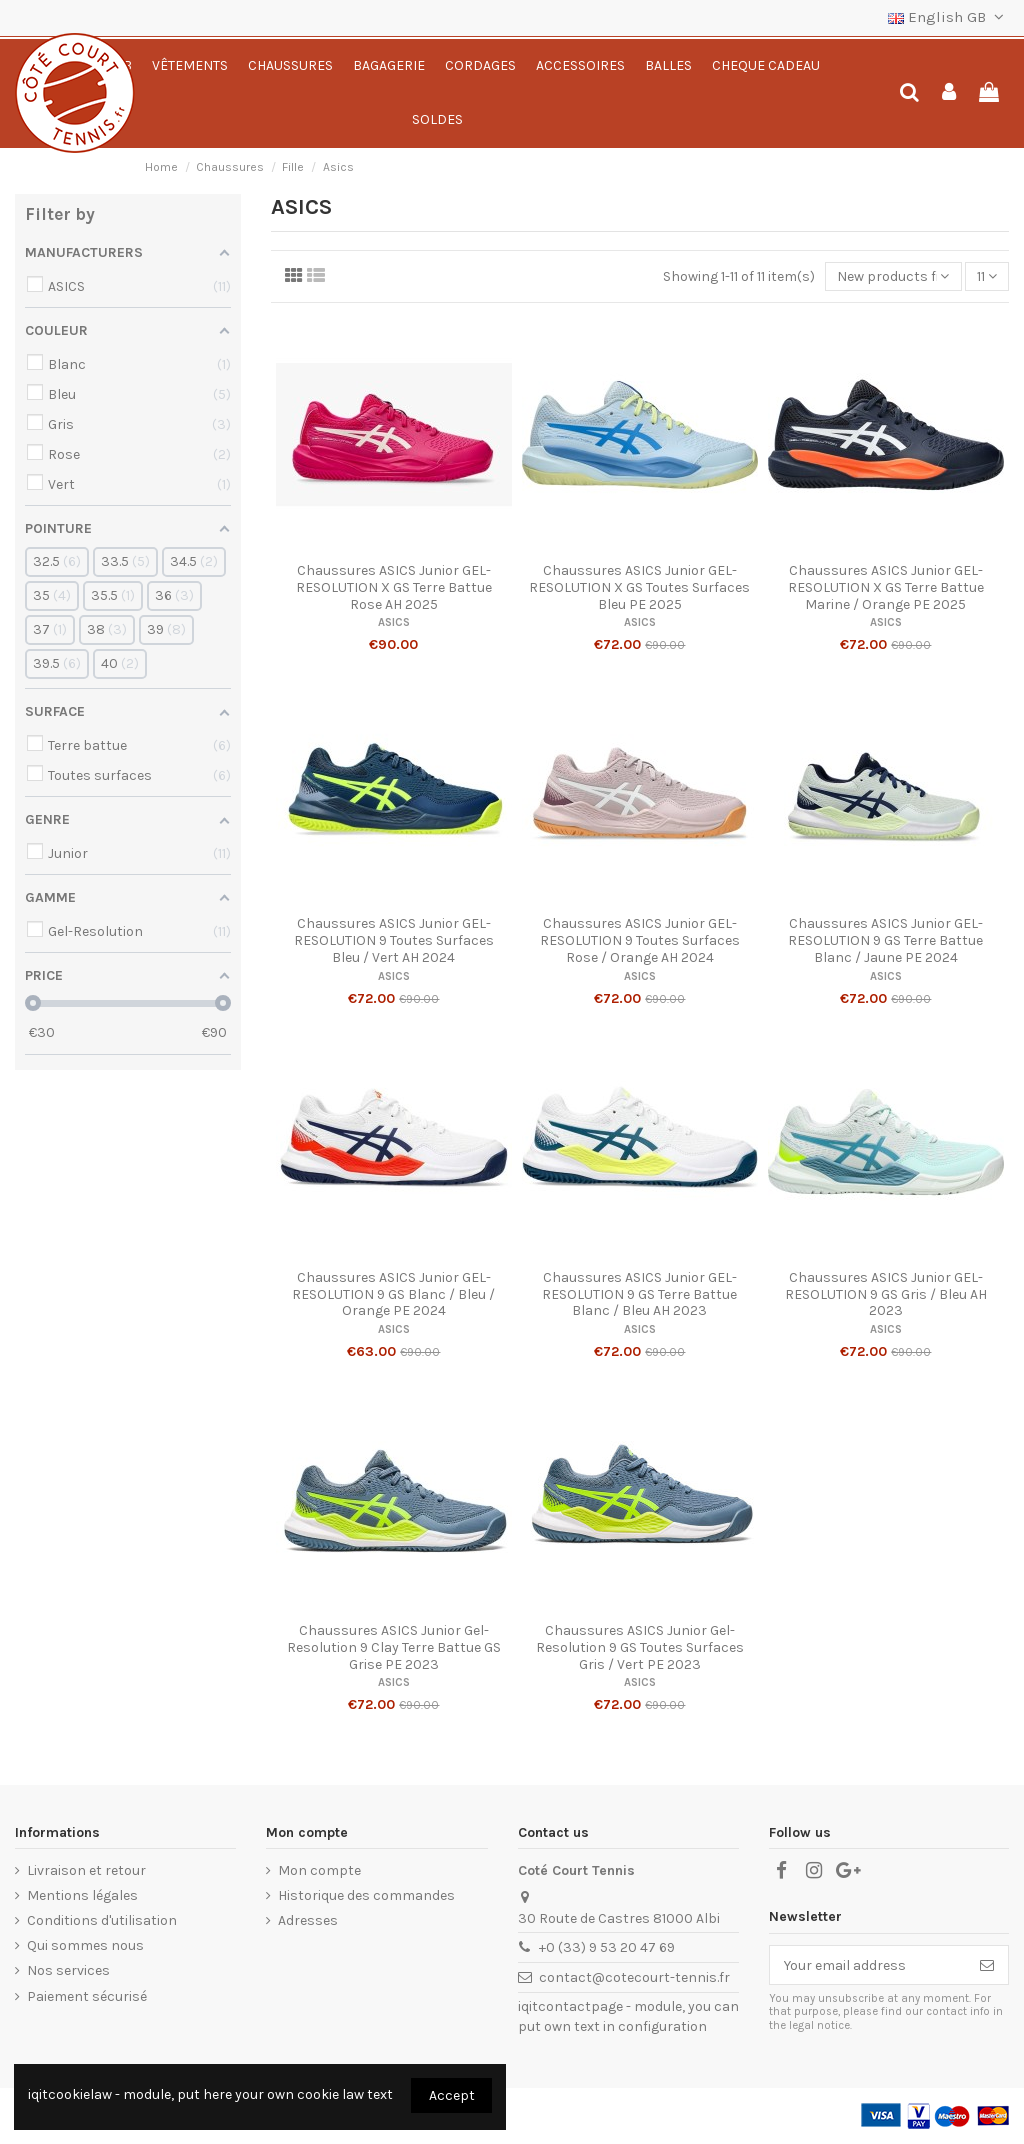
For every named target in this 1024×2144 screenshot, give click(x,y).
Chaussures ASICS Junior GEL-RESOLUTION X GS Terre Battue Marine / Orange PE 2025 (886, 587)
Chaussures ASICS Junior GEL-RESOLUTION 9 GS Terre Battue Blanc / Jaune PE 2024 (885, 940)
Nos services (68, 1970)
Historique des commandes (366, 1895)
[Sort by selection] (893, 276)
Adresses (308, 1920)
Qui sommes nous (85, 1945)
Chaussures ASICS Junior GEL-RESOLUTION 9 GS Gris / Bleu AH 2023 (886, 1294)
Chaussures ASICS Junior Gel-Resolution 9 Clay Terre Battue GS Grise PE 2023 (394, 1647)
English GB (948, 17)
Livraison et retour (86, 1870)
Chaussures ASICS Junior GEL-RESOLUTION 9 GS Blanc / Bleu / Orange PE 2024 (393, 1294)
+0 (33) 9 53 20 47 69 (607, 1947)
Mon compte (319, 1870)
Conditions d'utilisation (102, 1920)
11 (987, 276)
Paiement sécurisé (87, 1996)
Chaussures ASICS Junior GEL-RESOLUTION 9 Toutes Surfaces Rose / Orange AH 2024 (640, 940)
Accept (452, 2095)
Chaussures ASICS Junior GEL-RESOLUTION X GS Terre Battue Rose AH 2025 (394, 587)
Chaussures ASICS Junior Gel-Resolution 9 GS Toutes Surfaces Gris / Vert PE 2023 (640, 1647)
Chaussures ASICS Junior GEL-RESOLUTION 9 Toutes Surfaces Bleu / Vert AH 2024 (394, 940)
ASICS (394, 622)
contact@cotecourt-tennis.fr (634, 1977)
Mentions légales (82, 1895)
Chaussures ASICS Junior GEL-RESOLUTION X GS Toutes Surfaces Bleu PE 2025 (639, 587)
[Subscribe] (987, 1965)
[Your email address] (868, 1965)
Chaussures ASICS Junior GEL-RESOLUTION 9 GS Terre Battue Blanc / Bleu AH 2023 (639, 1294)
